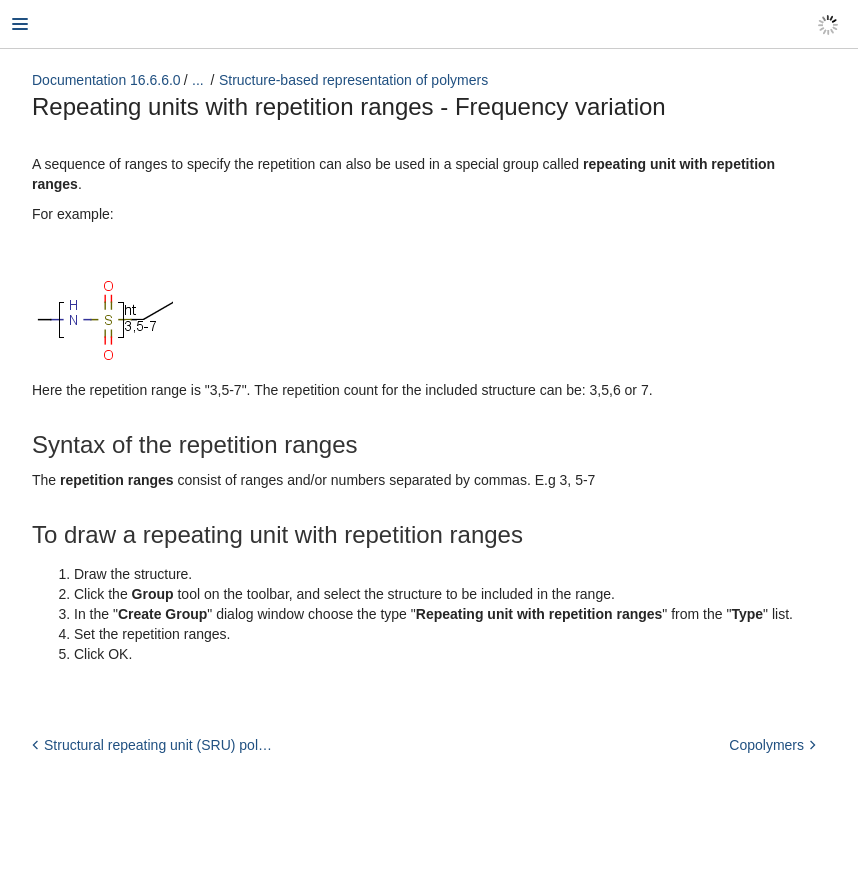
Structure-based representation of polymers (353, 80)
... (198, 80)
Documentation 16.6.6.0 (106, 80)
